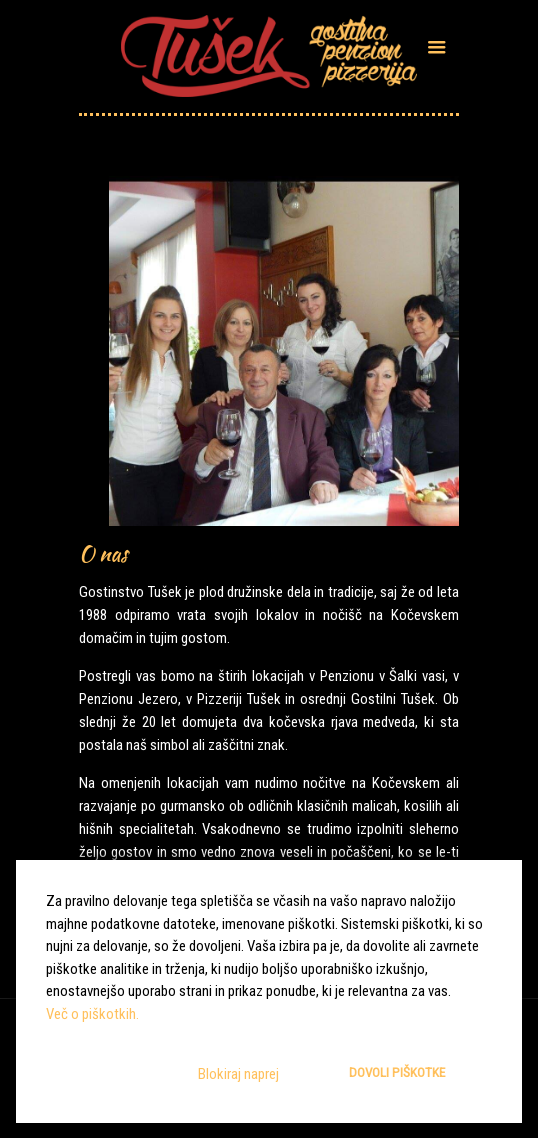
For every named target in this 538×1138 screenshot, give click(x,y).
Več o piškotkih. (92, 1014)
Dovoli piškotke (397, 1072)
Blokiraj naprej (238, 1074)
